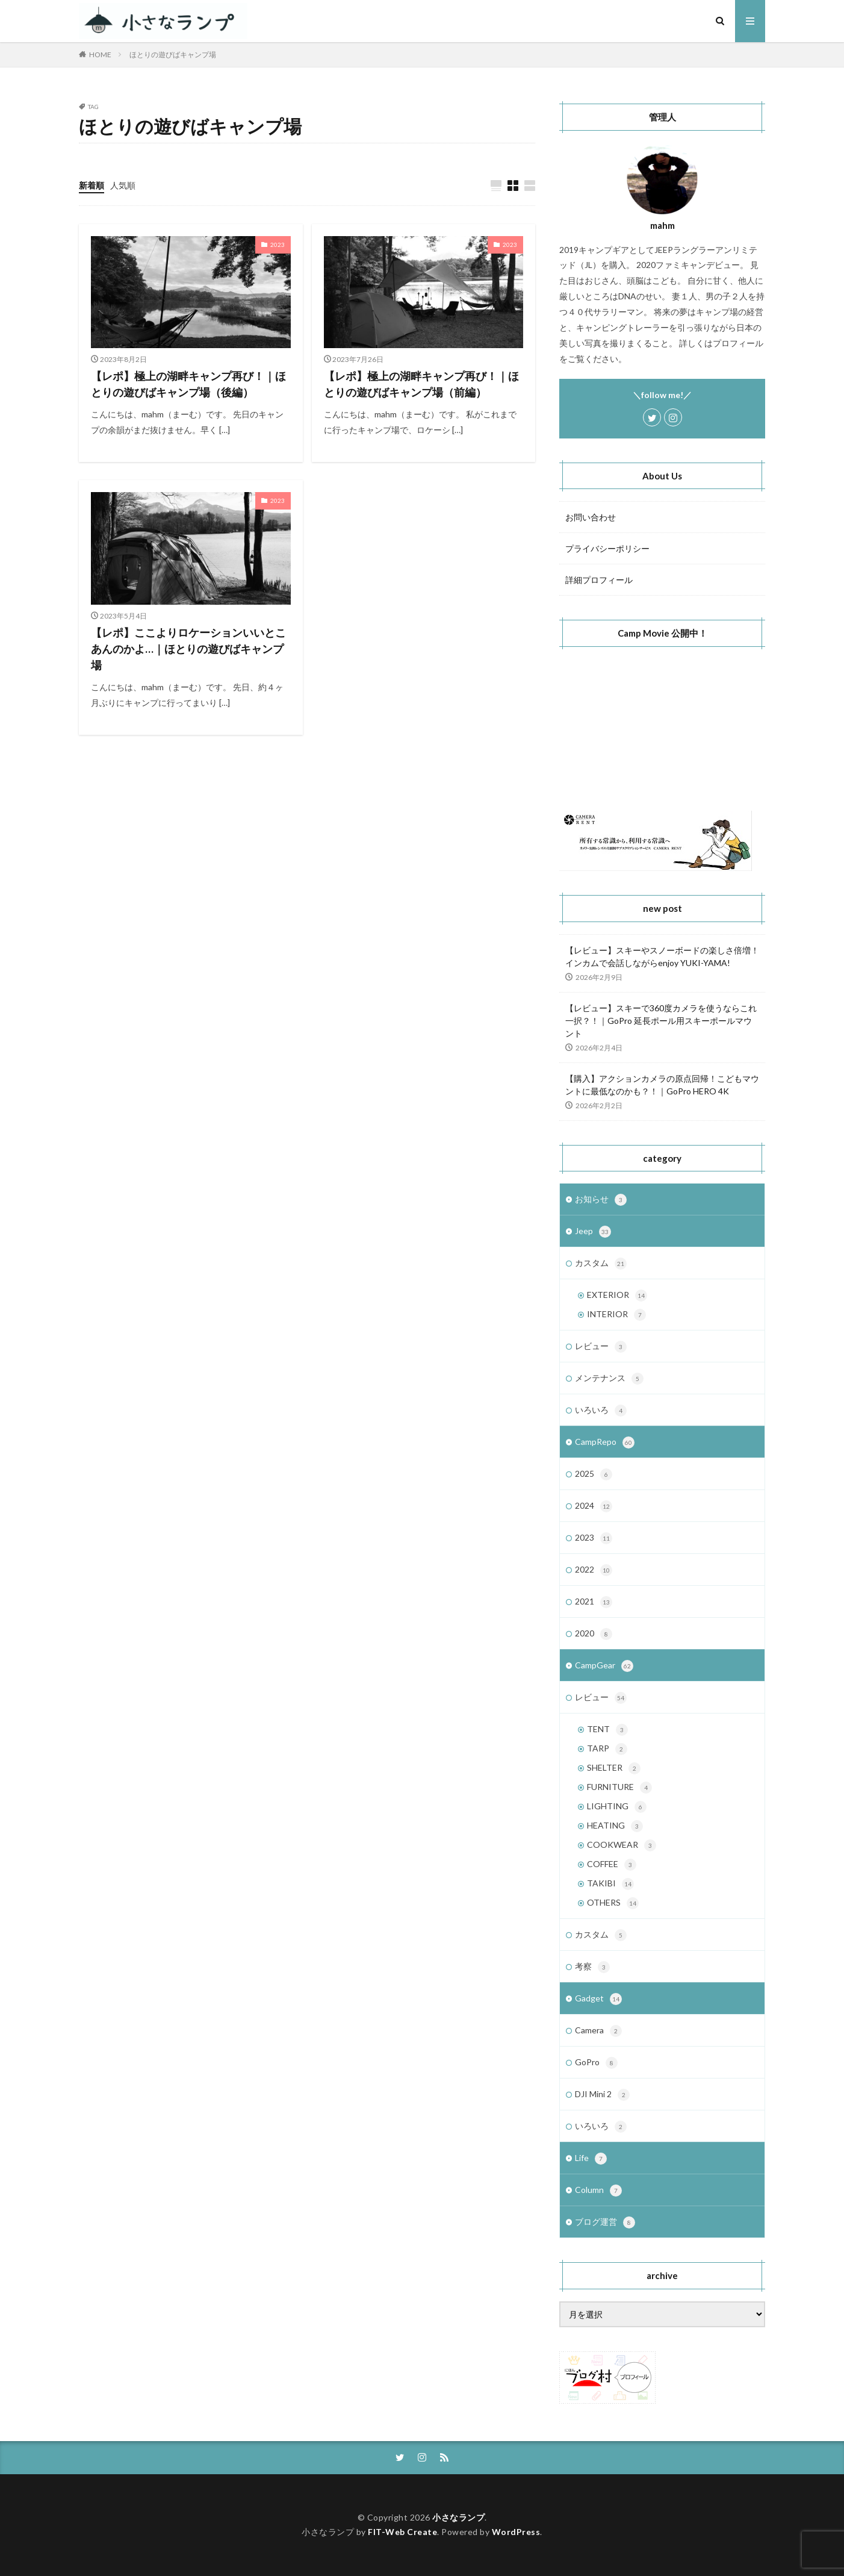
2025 (593, 1474)
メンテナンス (609, 1379)
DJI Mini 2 (602, 2095)
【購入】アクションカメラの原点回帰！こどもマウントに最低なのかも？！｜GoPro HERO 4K (662, 1084)
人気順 (122, 185)
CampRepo (605, 1442)
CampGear (604, 1666)
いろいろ (601, 1411)
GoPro (596, 2063)
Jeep (593, 1232)
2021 (593, 1602)
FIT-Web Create (402, 2532)
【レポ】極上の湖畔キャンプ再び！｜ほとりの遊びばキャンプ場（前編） (421, 384)
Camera (598, 2031)
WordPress (516, 2532)
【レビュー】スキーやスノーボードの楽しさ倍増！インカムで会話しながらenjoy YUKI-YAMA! (662, 956)
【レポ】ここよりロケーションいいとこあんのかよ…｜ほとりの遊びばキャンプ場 (188, 649)
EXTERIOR (617, 1296)
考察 (592, 1967)
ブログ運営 (605, 2222)
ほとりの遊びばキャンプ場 (172, 54)
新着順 (91, 185)
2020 (593, 1634)
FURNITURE (619, 1788)
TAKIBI (610, 1884)
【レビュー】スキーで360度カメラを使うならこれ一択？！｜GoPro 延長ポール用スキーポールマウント (661, 1020)
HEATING (615, 1826)
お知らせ (601, 1200)
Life (591, 2159)
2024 (593, 1506)
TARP (607, 1749)
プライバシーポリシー (607, 548)
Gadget (598, 1999)
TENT (607, 1730)
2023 (277, 244)
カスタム (601, 1264)
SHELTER (614, 1768)
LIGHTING (617, 1807)
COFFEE (611, 1865)
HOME (100, 54)
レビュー (601, 1347)
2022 (593, 1570)
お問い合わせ (590, 517)
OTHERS (613, 1903)
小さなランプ (458, 2517)
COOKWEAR (621, 1845)
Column (598, 2191)
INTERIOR (616, 1315)
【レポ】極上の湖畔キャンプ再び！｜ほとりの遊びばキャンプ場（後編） (188, 384)
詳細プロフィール (599, 580)
